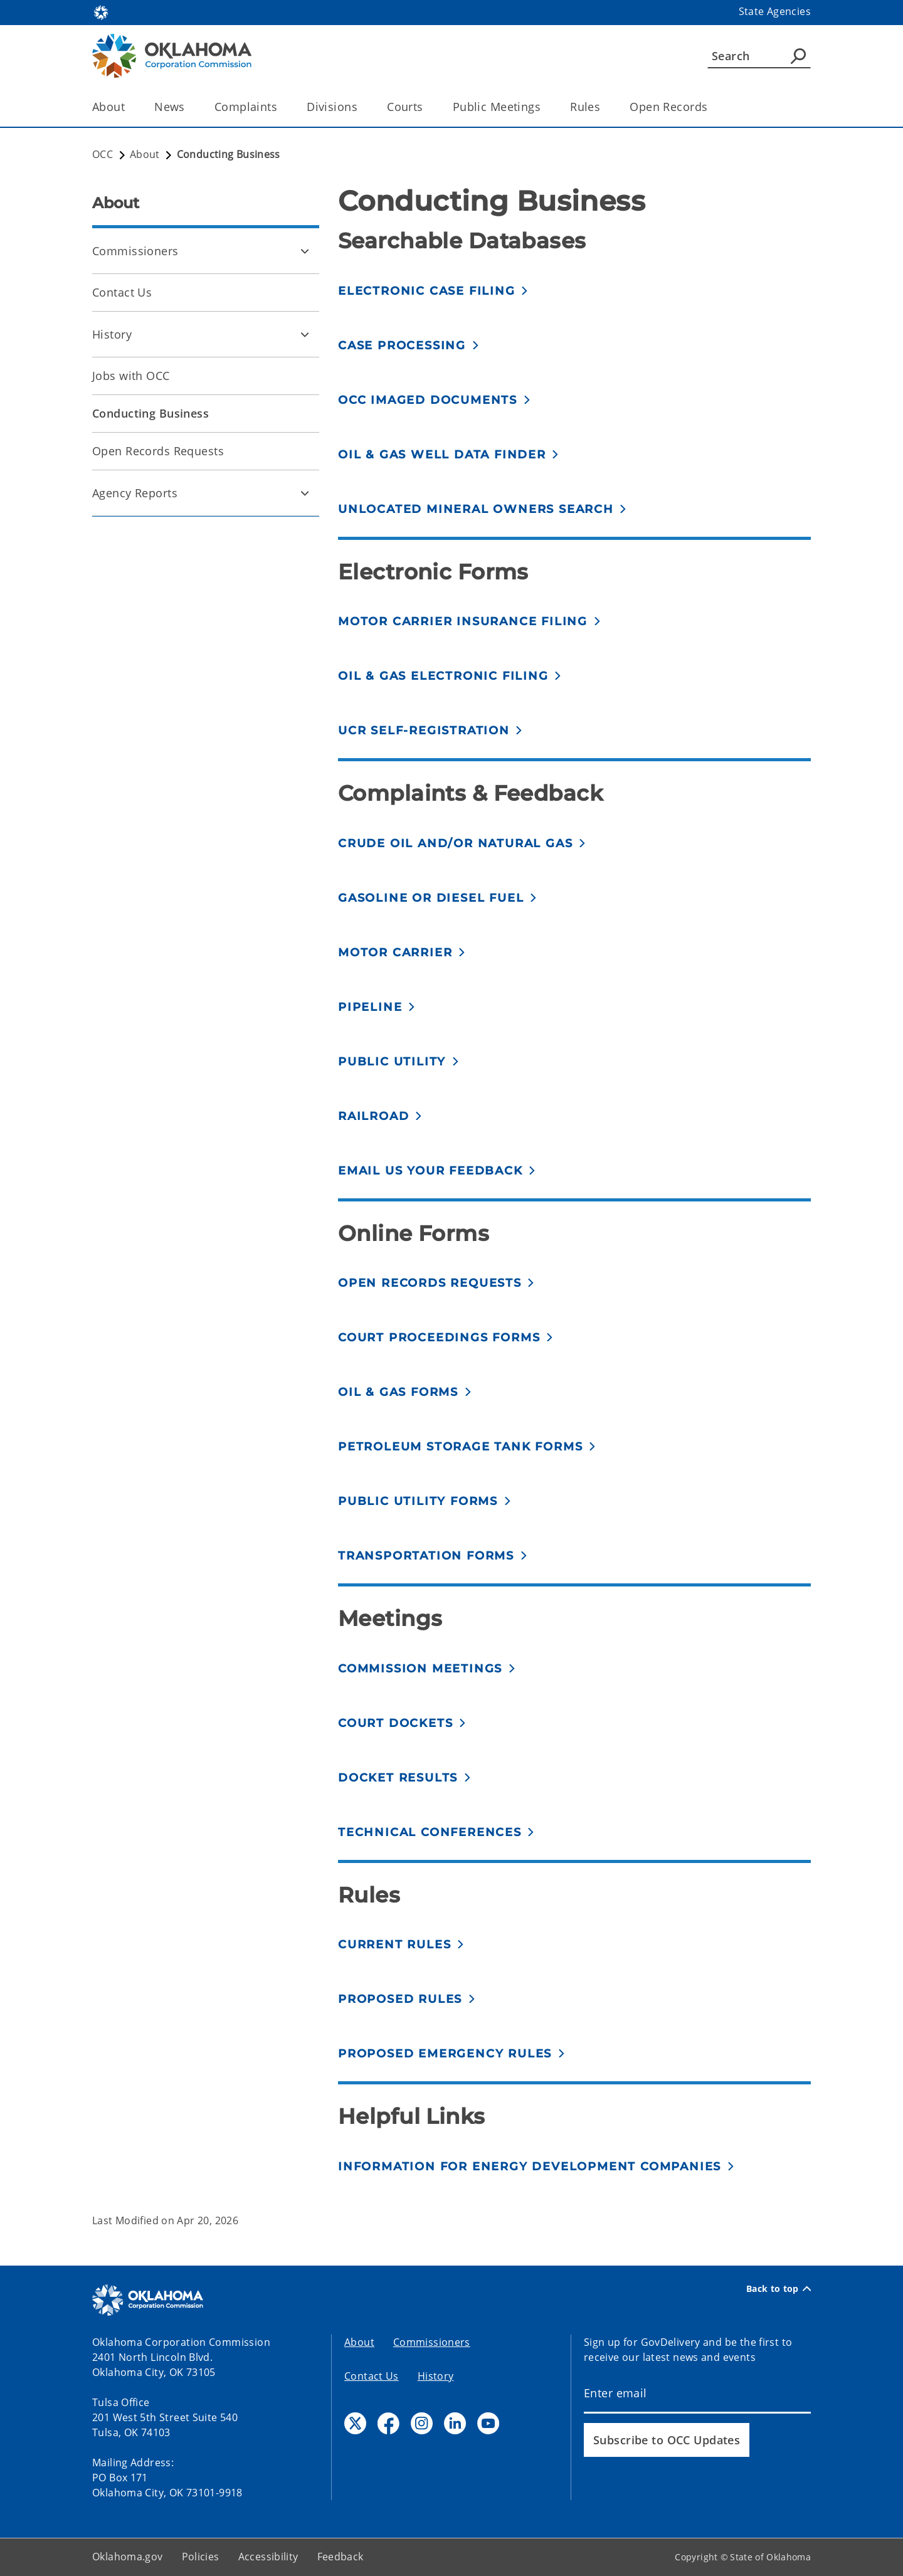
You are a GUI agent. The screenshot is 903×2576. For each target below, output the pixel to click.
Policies (200, 2556)
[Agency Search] (798, 55)
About (359, 2342)
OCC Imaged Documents (427, 400)
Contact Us (122, 292)
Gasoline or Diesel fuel (431, 898)
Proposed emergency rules (445, 2054)
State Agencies (775, 11)
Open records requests (430, 1283)
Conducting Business (150, 413)
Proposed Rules (400, 1999)
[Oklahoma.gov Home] (101, 12)
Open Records (668, 106)
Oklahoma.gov (127, 2556)
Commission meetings (420, 1669)
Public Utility (392, 1062)
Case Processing (402, 345)
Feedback (340, 2556)
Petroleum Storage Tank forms (460, 1447)
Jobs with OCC (131, 375)
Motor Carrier (395, 952)
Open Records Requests (158, 450)
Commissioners (135, 250)
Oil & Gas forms (398, 1392)
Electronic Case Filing (426, 291)
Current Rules (394, 1944)
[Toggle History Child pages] (304, 334)
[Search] (759, 55)
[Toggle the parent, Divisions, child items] (361, 107)
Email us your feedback (430, 1171)
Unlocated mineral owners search (476, 509)
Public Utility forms (418, 1501)
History (112, 334)
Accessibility (268, 2556)
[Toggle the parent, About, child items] (129, 107)
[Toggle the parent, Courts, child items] (427, 107)
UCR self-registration (424, 730)
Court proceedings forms (439, 1337)
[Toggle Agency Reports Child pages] (304, 492)
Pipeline (370, 1007)
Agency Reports (134, 492)
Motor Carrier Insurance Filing (463, 621)
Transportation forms (426, 1556)
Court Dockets (395, 1723)
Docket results (398, 1778)
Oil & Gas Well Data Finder (442, 455)
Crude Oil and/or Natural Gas (455, 843)
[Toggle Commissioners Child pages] (304, 250)
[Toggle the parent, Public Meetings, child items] (545, 107)
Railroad (373, 1116)
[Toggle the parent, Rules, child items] (604, 107)
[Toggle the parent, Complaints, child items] (281, 107)
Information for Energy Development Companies (529, 2166)
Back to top (778, 2288)
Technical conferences (430, 1832)
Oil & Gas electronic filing (443, 676)
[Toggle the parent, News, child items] (189, 107)
